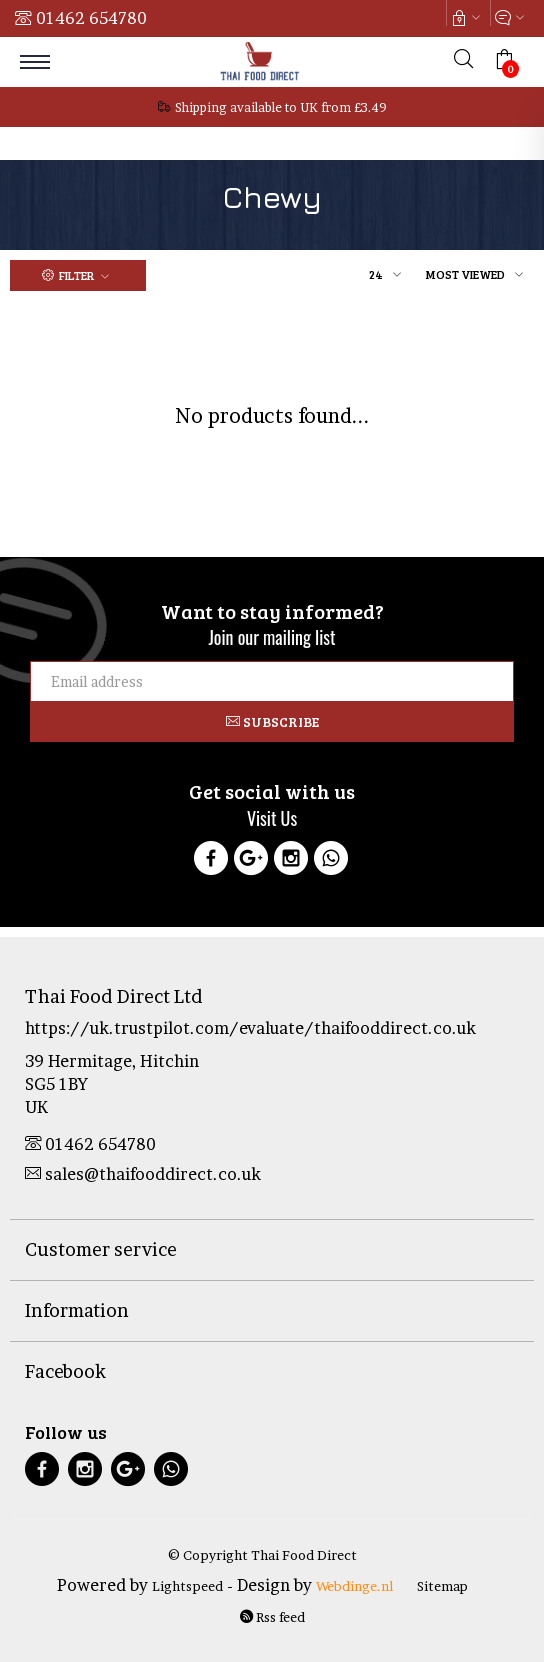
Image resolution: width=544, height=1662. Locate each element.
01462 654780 (91, 18)
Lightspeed (187, 1586)
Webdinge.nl (354, 1586)
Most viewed (465, 274)
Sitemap (442, 1586)
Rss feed (272, 1617)
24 (376, 274)
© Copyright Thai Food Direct (262, 1555)
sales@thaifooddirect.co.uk (143, 1174)
